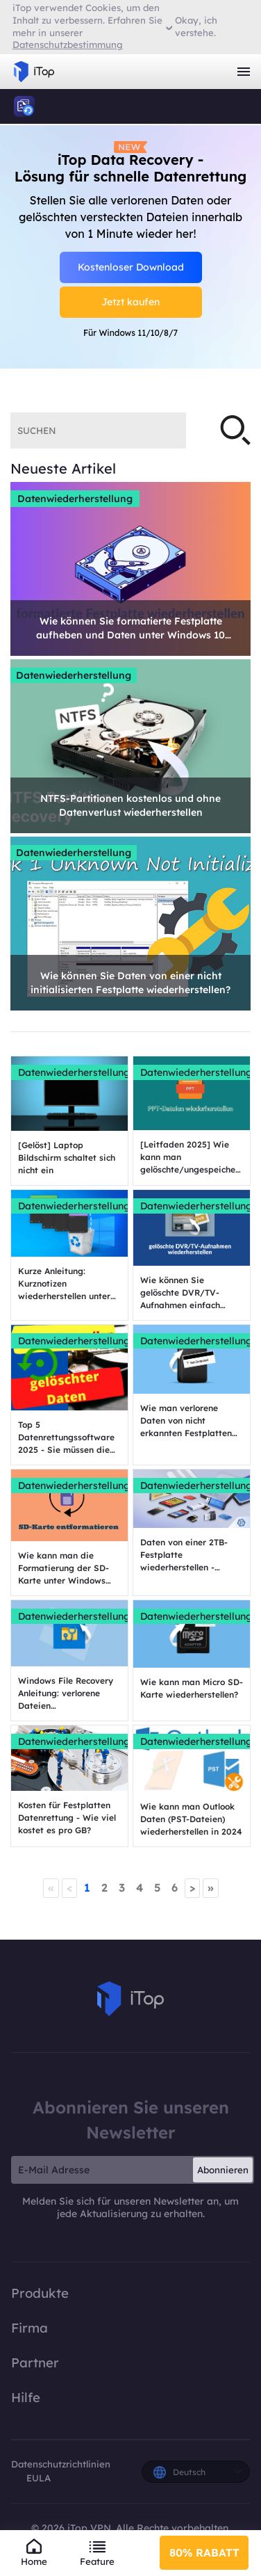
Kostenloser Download (131, 267)
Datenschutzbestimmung (67, 44)
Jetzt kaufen (130, 302)
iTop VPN (34, 71)
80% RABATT (204, 2552)
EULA (38, 2478)
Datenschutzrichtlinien (60, 2464)
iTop (24, 106)
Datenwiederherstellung (75, 498)
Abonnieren (223, 2169)
